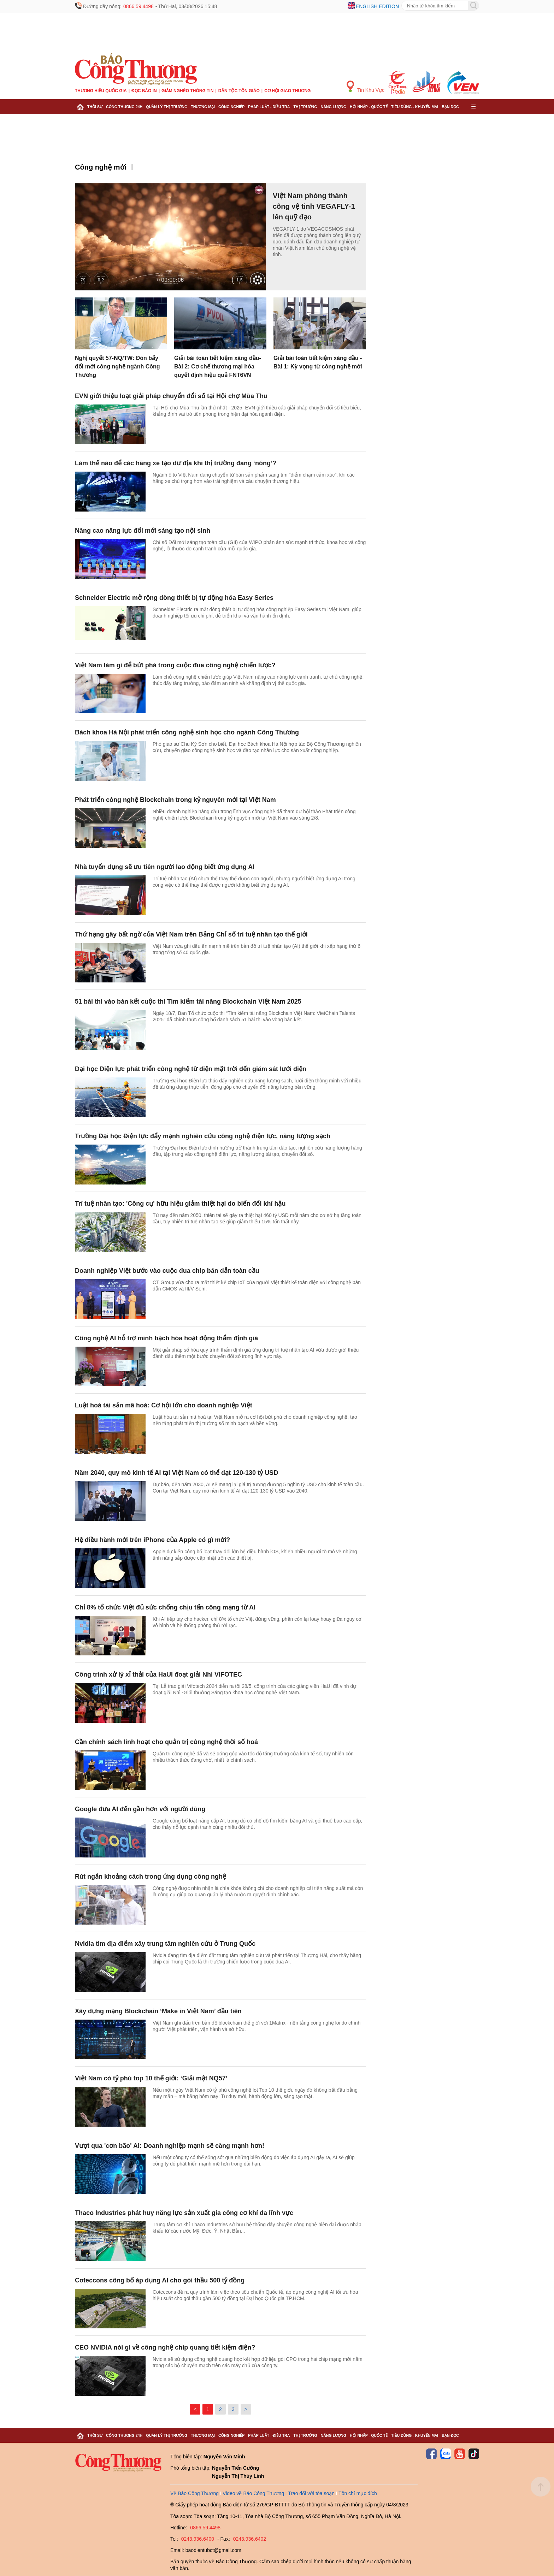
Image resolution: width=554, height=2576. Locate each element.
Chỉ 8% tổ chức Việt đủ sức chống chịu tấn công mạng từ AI (165, 1607)
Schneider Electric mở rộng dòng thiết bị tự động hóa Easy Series (174, 597)
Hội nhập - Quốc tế (369, 107)
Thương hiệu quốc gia (101, 90)
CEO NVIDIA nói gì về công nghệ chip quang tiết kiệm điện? (165, 2347)
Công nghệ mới (100, 167)
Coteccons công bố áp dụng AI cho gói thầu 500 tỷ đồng (159, 2280)
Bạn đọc (450, 107)
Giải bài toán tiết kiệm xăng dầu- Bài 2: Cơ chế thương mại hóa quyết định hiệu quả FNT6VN (217, 366)
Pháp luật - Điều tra (269, 107)
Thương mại (203, 107)
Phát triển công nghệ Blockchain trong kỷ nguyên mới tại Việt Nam (175, 799)
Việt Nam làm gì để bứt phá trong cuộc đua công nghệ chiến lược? (175, 665)
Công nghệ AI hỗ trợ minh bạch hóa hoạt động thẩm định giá (166, 1338)
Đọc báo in (144, 90)
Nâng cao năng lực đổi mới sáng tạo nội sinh (142, 530)
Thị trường (305, 107)
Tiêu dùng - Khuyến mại (414, 107)
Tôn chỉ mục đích (357, 2493)
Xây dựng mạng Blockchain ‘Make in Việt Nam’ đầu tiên (158, 2011)
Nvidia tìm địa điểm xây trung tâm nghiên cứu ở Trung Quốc (165, 1943)
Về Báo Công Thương (194, 2493)
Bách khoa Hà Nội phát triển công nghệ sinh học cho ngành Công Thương (187, 732)
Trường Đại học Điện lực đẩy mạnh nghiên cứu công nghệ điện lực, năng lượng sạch (202, 1136)
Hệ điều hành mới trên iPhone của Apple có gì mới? (152, 1539)
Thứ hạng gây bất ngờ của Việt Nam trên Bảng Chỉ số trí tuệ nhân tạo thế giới (191, 934)
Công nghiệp (231, 107)
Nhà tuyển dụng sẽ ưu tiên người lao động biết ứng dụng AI (164, 866)
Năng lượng (334, 107)
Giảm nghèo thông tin (187, 90)
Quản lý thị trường (166, 107)
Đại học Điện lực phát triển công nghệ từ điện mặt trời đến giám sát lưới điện (190, 1069)
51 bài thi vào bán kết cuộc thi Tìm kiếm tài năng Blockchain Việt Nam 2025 (188, 1001)
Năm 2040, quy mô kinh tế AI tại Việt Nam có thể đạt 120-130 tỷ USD (177, 1472)
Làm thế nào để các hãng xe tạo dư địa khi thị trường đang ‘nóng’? (175, 463)
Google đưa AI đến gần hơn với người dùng (140, 1809)
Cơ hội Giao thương (287, 90)
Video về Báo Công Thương (253, 2493)
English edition (377, 6)
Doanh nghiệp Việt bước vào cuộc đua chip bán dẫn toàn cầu (167, 1270)
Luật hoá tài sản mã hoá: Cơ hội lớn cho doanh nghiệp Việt (163, 1405)
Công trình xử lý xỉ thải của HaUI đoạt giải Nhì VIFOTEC (158, 1674)
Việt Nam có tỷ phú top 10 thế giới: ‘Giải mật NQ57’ (151, 2078)
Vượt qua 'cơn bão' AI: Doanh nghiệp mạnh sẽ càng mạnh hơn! (169, 2145)
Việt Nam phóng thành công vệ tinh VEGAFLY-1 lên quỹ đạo (314, 206)
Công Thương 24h (124, 107)
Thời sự (94, 107)
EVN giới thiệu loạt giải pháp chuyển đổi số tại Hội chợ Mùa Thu (171, 396)
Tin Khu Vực (365, 87)
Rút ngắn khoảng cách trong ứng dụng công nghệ (150, 1876)
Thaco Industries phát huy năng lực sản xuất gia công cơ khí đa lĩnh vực (184, 2212)
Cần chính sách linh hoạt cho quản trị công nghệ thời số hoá (166, 1741)
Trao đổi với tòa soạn (311, 2493)
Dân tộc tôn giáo (239, 90)
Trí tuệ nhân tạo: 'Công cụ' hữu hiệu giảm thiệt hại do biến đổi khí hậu (180, 1203)
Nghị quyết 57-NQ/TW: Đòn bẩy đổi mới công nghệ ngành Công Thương (117, 366)
